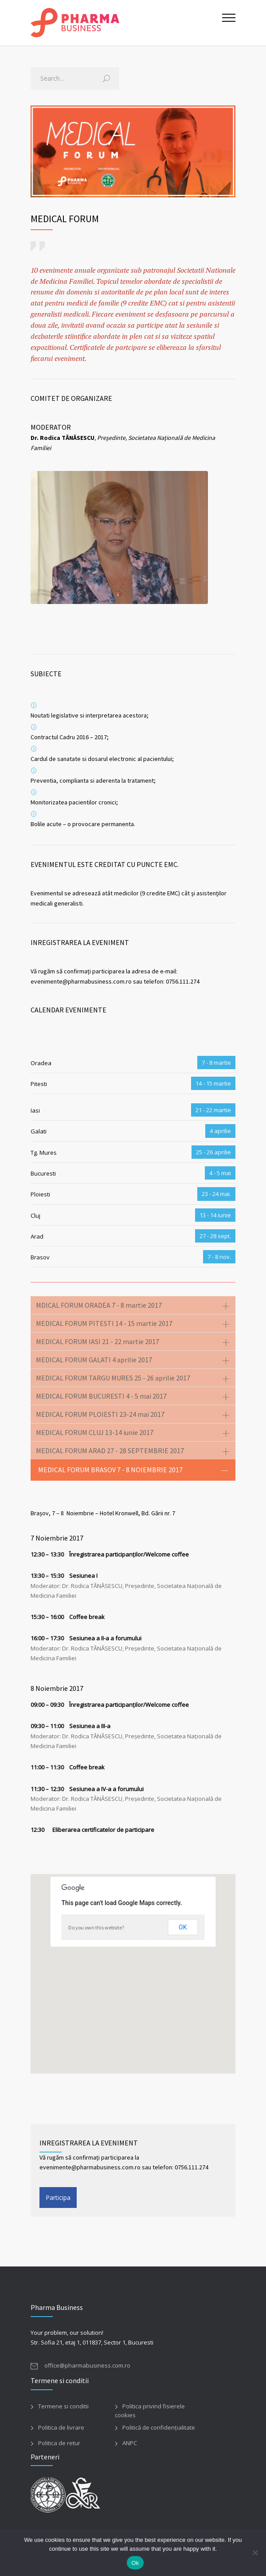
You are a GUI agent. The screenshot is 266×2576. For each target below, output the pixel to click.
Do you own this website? (96, 1927)
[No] (254, 2552)
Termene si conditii (63, 2406)
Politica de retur (59, 2443)
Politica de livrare (61, 2427)
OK (183, 1927)
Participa (58, 2197)
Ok (135, 2563)
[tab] (133, 1305)
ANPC (129, 2443)
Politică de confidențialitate (158, 2427)
